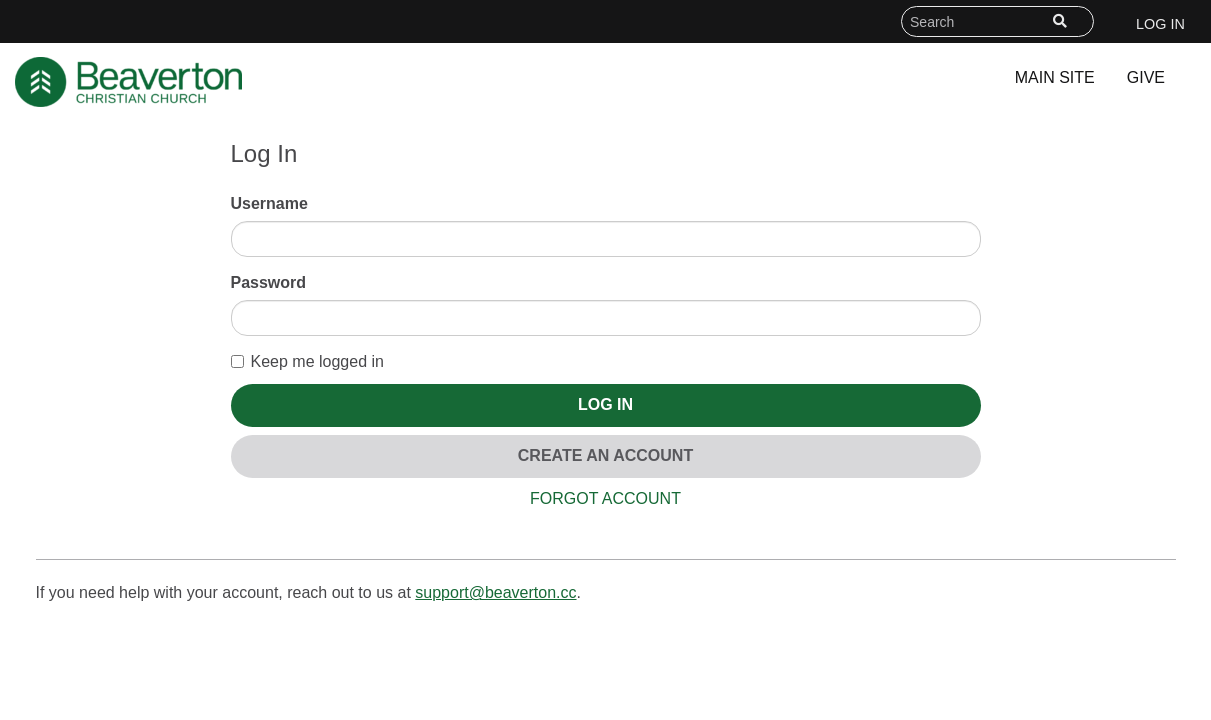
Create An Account (605, 455)
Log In (1160, 24)
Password (269, 282)
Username (269, 203)
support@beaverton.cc (495, 592)
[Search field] (997, 21)
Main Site (1055, 77)
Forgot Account (605, 498)
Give (1146, 77)
